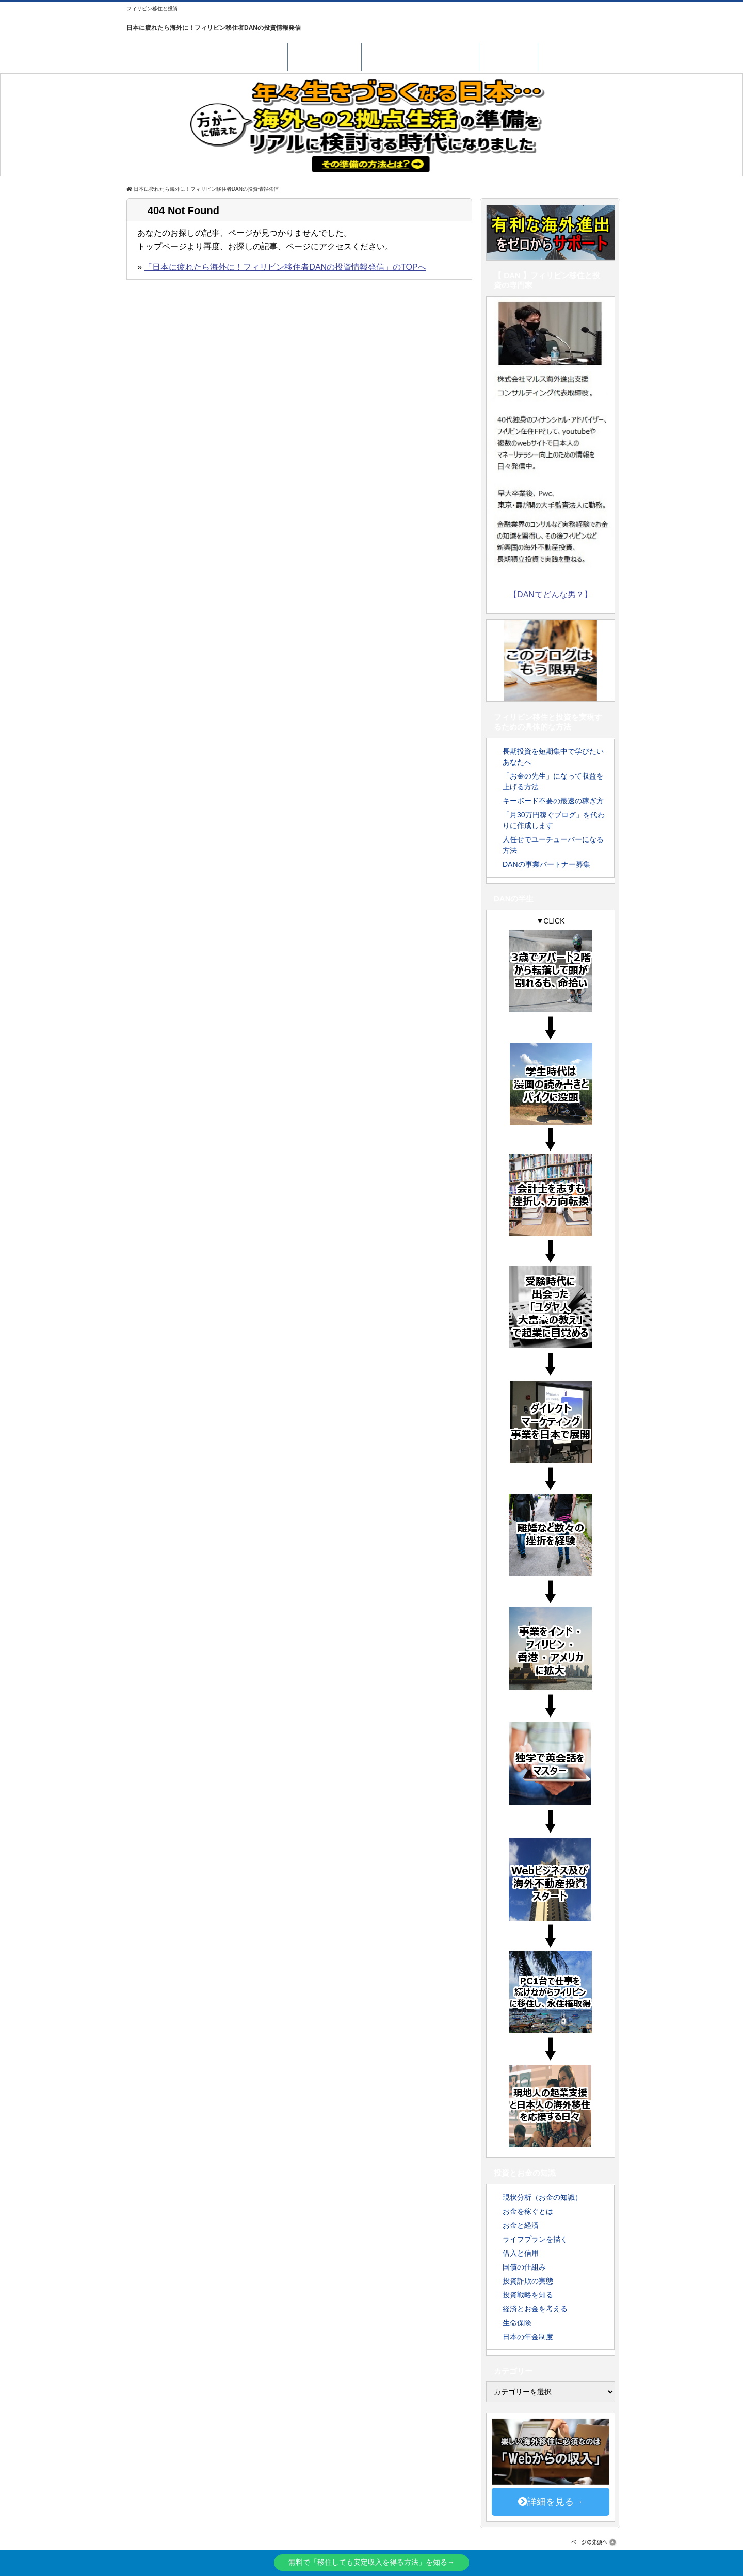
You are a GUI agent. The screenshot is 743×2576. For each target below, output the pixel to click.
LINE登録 (508, 55)
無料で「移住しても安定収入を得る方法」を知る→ (371, 2562)
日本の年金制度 (528, 2336)
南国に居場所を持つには (420, 55)
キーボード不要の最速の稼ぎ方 (553, 801)
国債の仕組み (524, 2267)
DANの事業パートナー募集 (546, 864)
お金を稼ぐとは (528, 2211)
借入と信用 (521, 2253)
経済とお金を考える (535, 2309)
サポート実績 (324, 55)
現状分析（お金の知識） (542, 2197)
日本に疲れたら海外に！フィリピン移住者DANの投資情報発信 (213, 27)
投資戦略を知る (528, 2295)
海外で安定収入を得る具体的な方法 (207, 55)
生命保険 (517, 2323)
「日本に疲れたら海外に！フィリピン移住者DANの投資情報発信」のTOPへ (285, 267)
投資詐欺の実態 (528, 2281)
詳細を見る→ (550, 2502)
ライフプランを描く (535, 2239)
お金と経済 (521, 2225)
